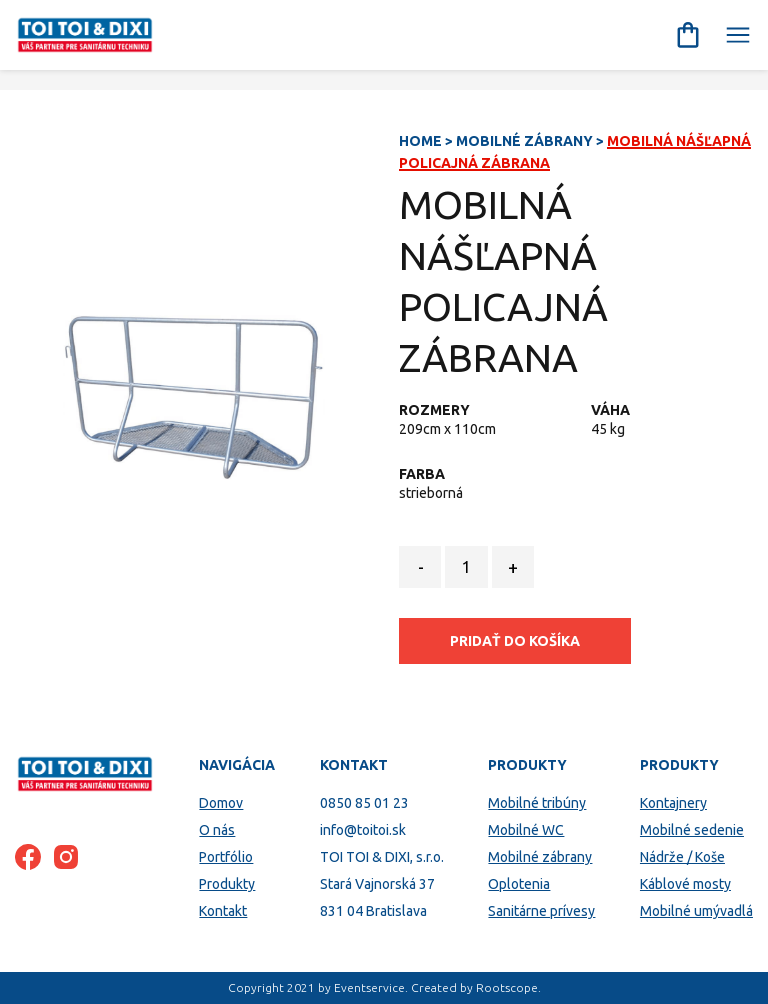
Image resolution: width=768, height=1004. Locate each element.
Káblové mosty (685, 884)
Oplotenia (519, 884)
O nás (217, 830)
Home (420, 141)
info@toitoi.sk (363, 830)
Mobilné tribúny (537, 803)
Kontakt (223, 911)
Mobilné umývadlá (696, 911)
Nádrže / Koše (682, 857)
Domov (221, 803)
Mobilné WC (526, 830)
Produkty (227, 884)
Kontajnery (673, 803)
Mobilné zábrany (524, 141)
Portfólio (226, 857)
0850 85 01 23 (364, 803)
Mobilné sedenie (692, 830)
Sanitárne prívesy (541, 911)
